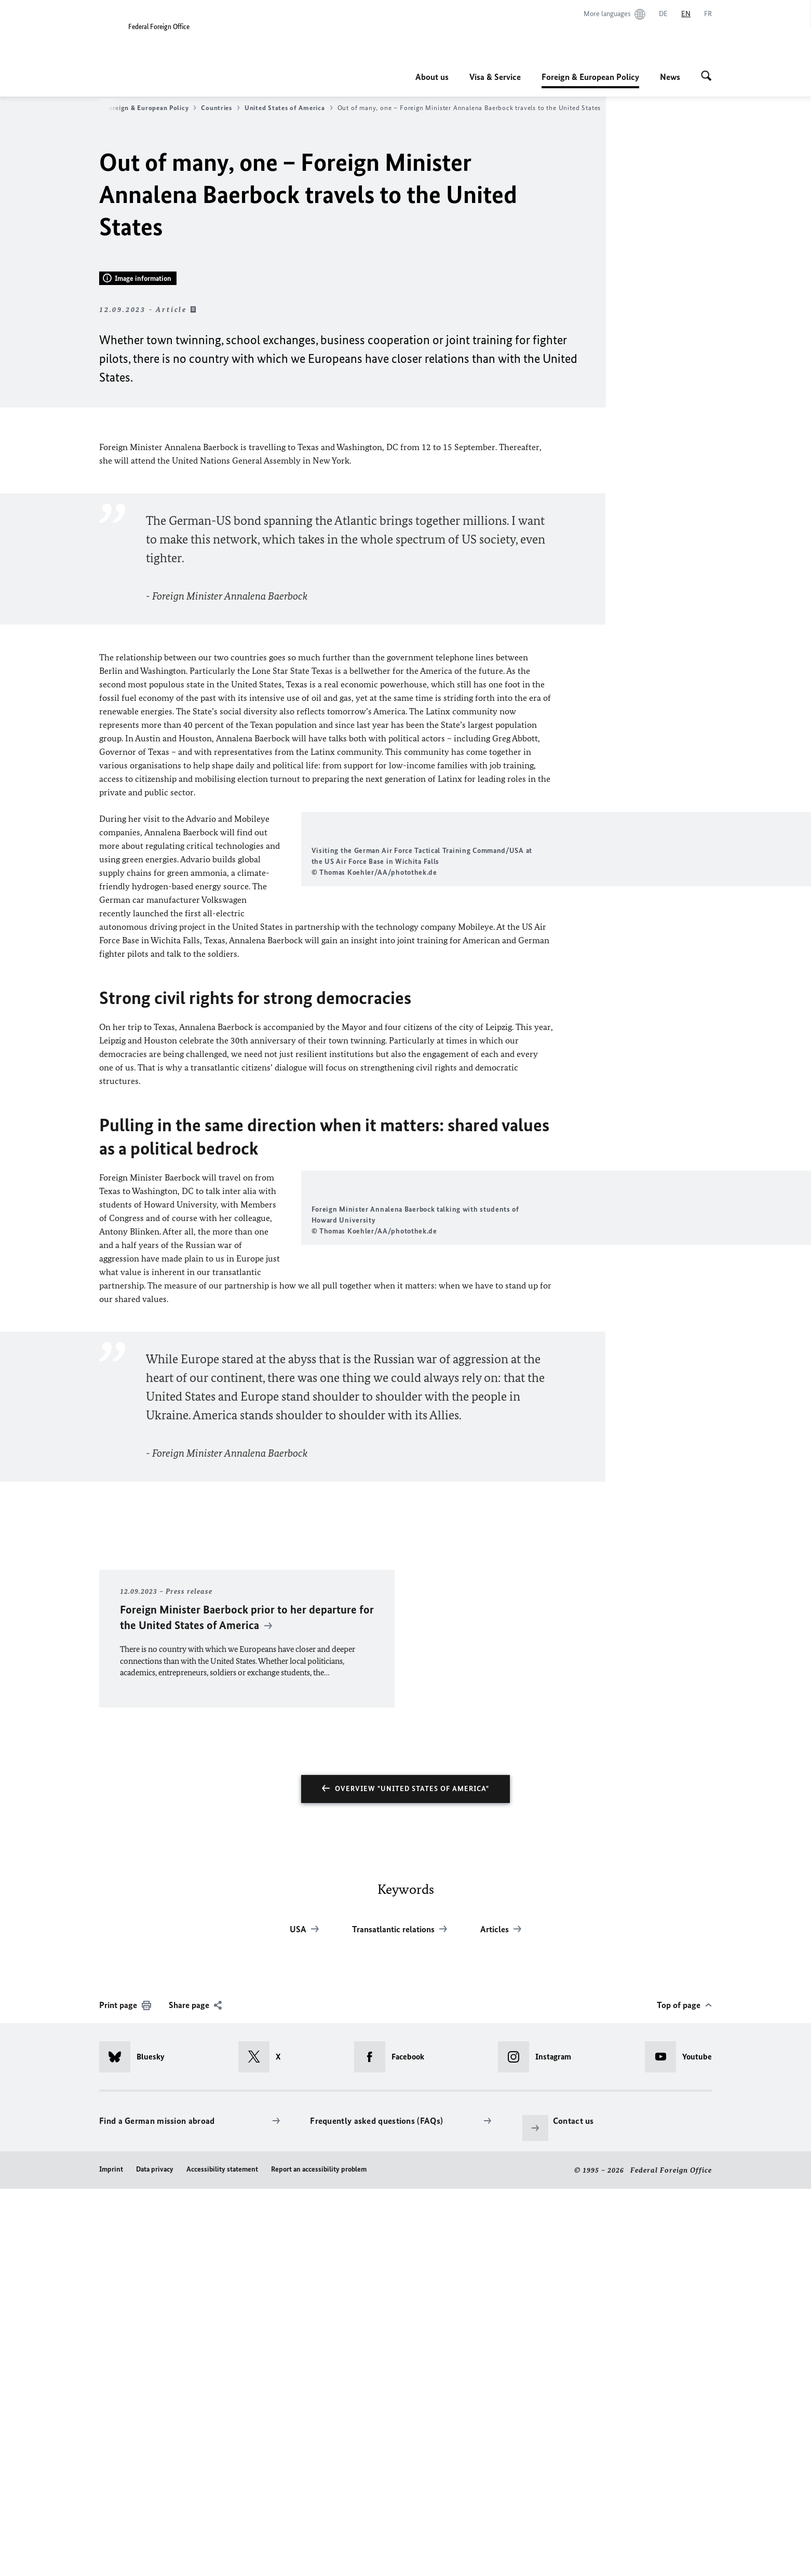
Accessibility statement (222, 2556)
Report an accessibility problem (319, 2556)
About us (432, 77)
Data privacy (154, 2556)
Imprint (111, 2556)
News (670, 77)
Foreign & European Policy (590, 76)
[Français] (708, 14)
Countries (220, 108)
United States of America (289, 108)
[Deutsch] (663, 14)
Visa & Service (495, 77)
